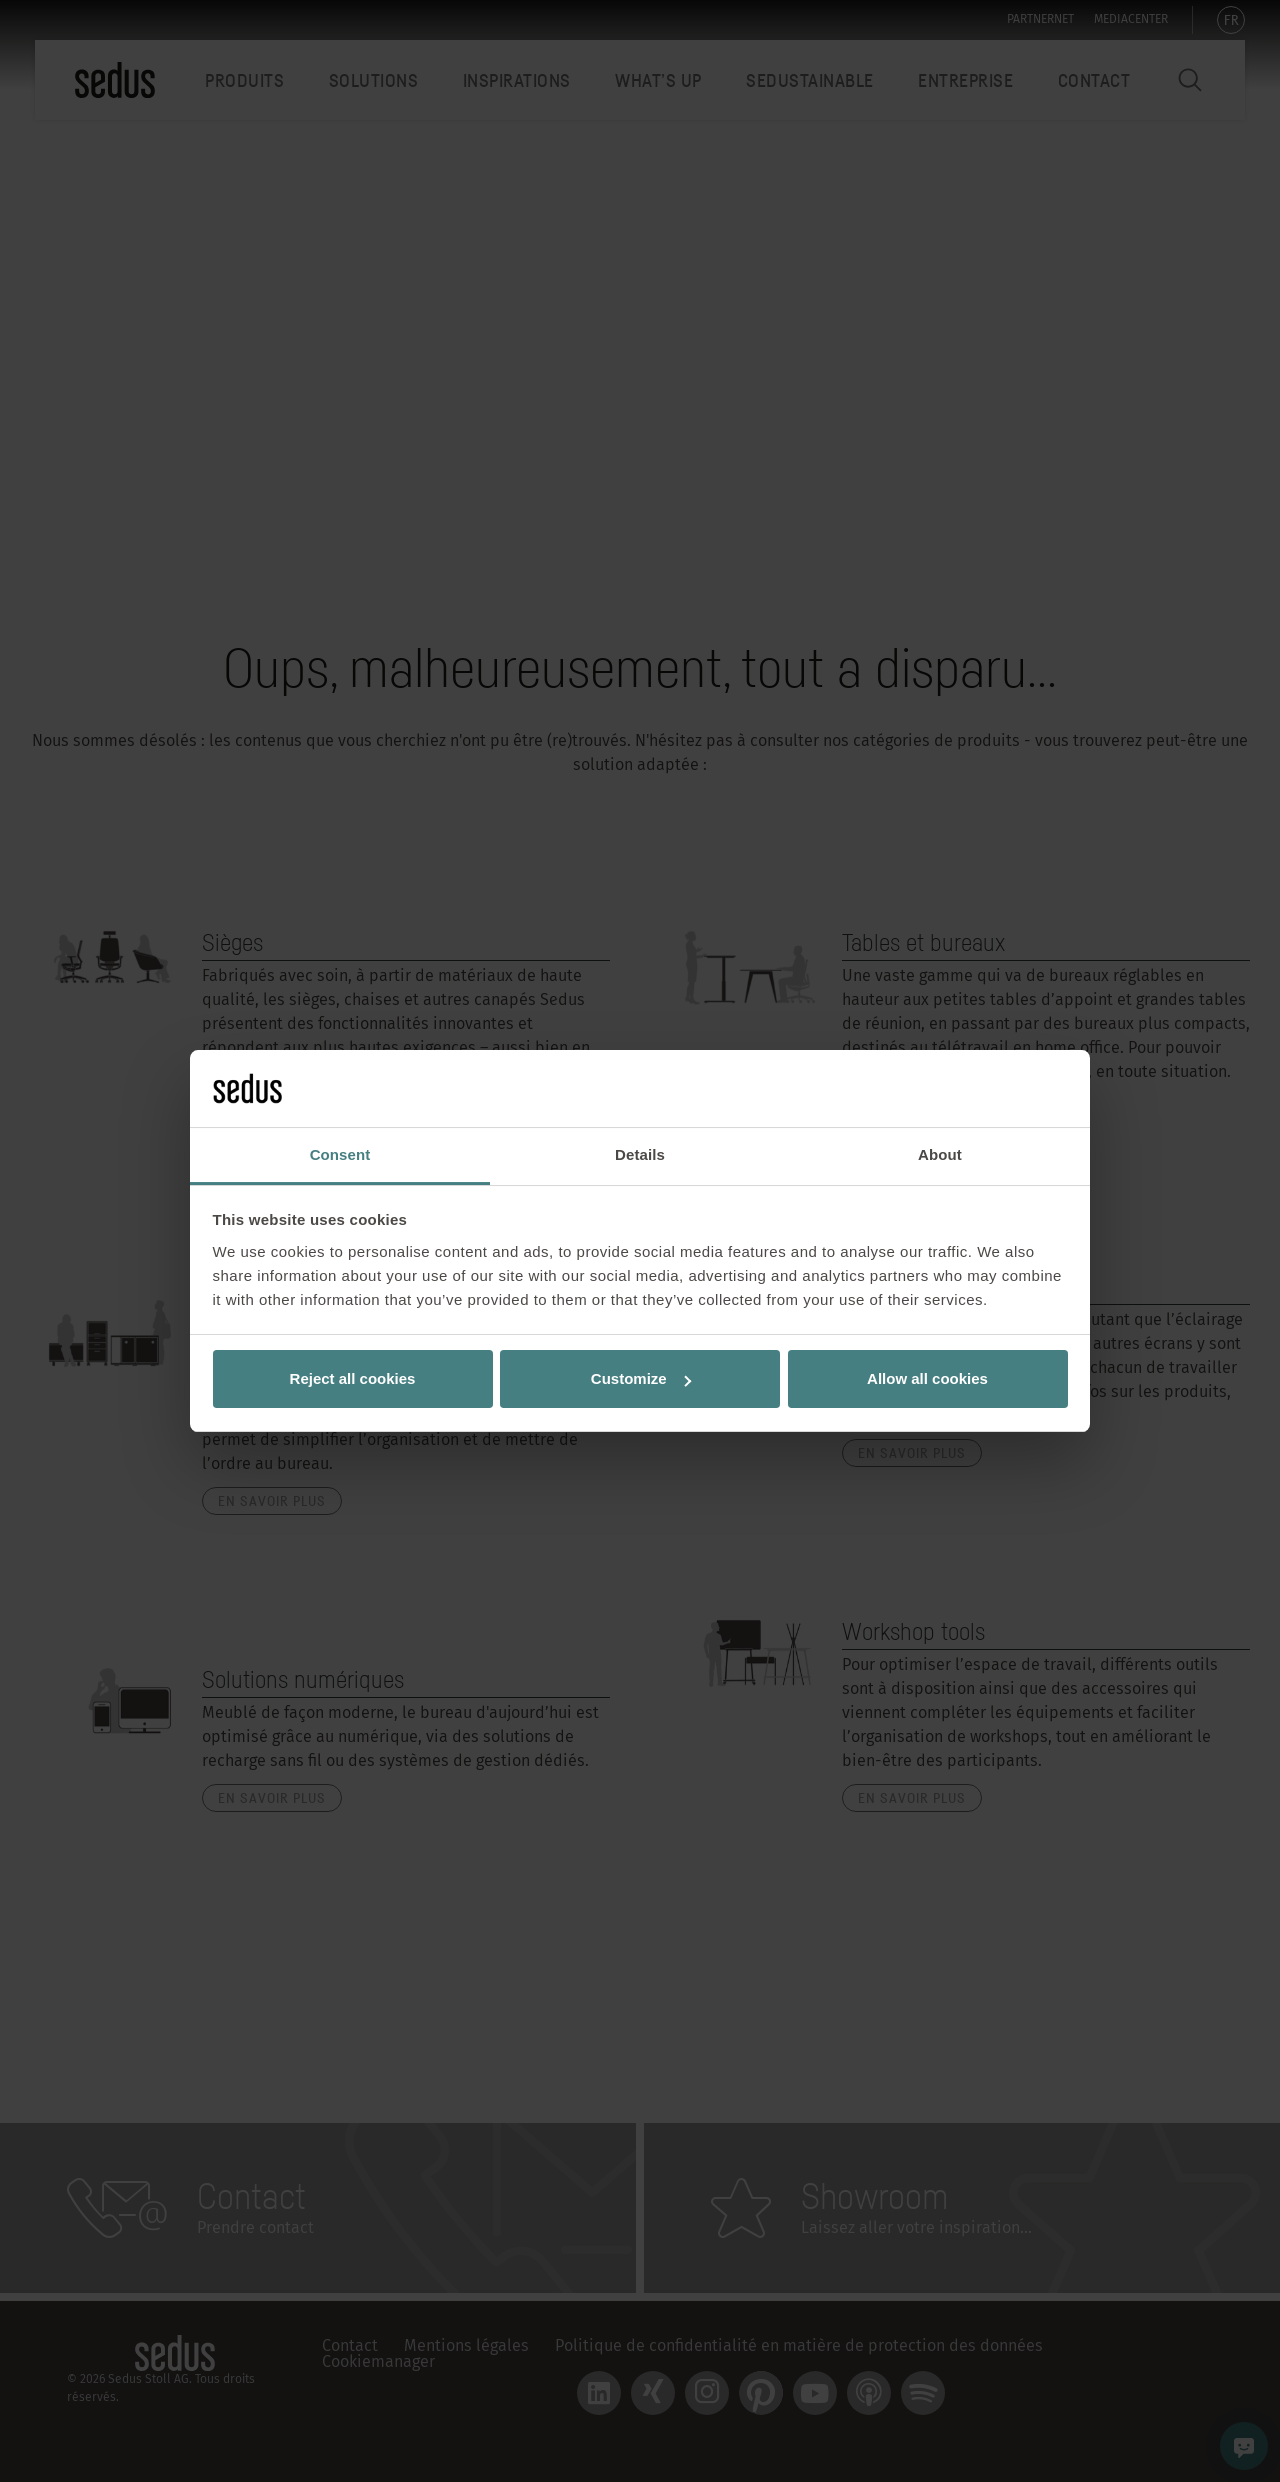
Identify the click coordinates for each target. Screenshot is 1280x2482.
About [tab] (940, 1154)
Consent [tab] (340, 1154)
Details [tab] (640, 1154)
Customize (641, 1378)
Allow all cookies (927, 1378)
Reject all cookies (353, 1378)
